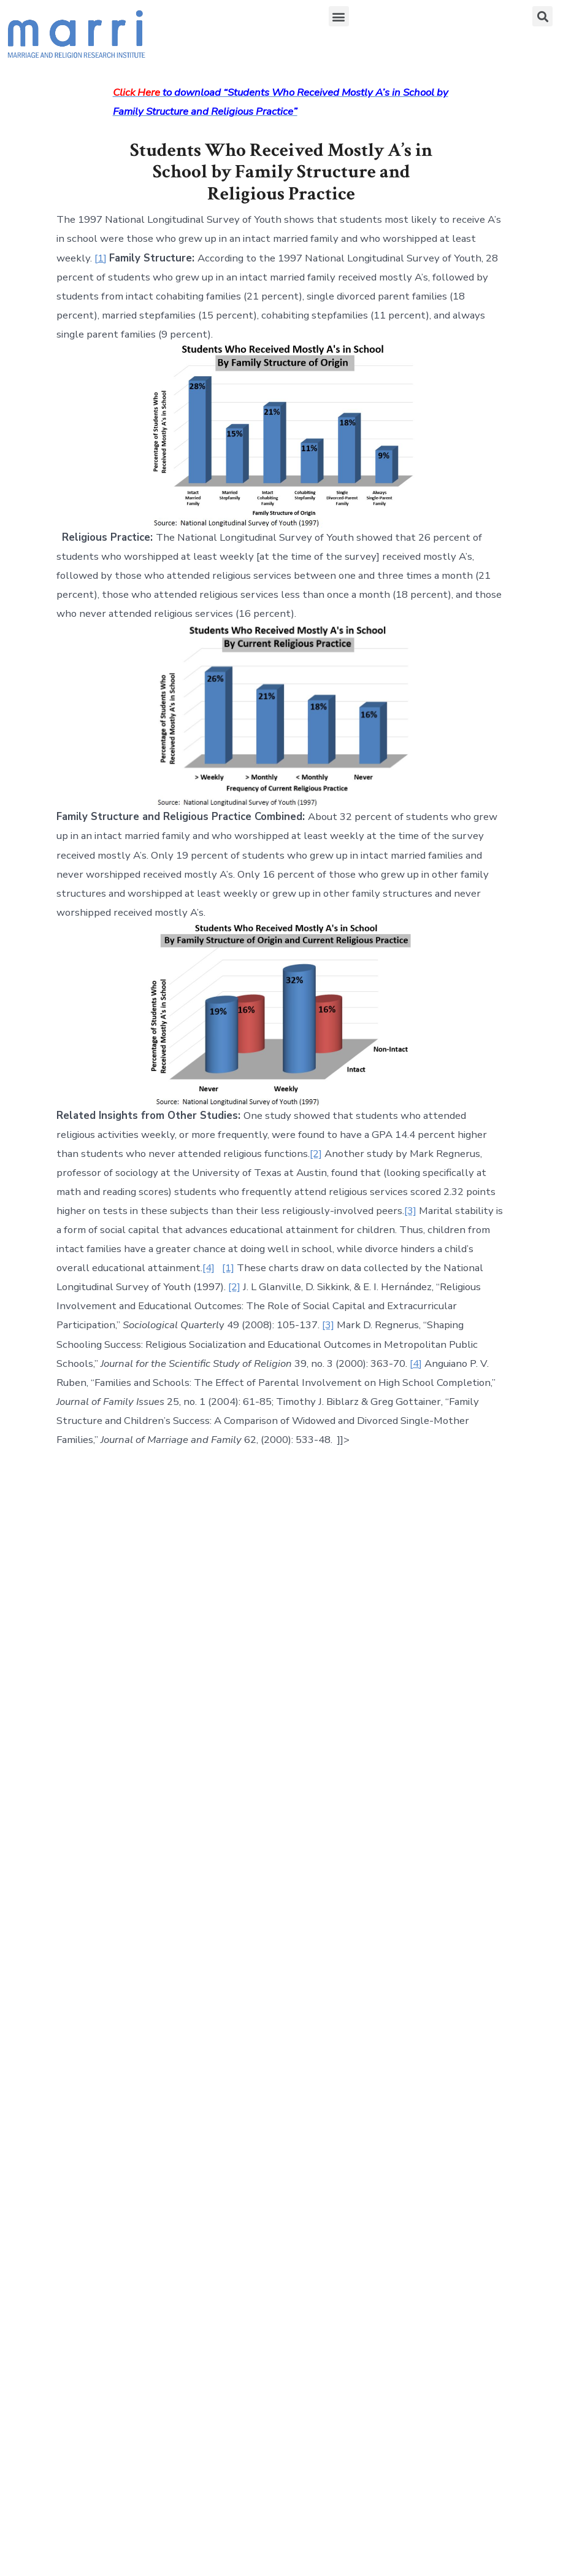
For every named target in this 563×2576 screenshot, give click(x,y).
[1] (100, 258)
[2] (316, 1154)
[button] (339, 16)
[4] (208, 1268)
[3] (410, 1211)
